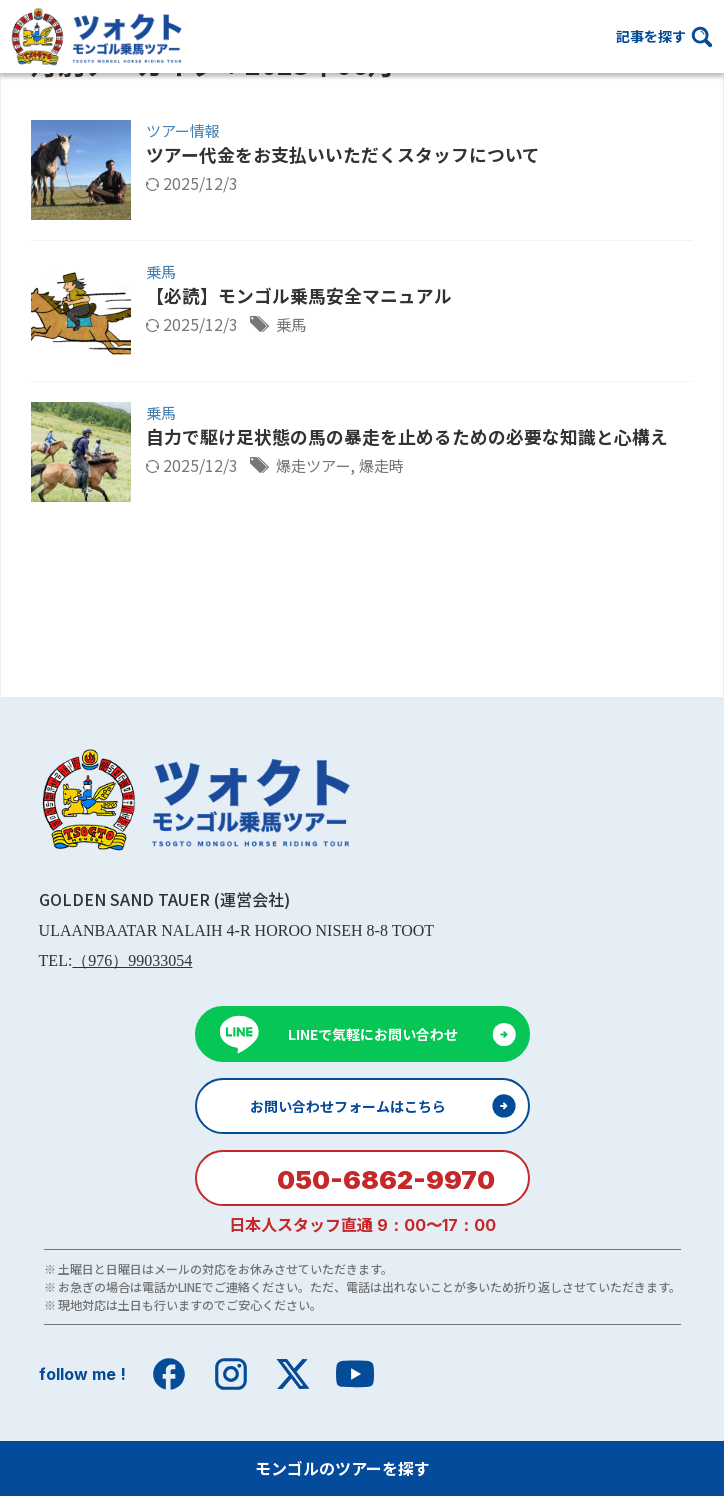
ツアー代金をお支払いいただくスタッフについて (343, 155)
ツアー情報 (183, 130)
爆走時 (388, 466)
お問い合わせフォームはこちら (348, 1106)
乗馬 (161, 271)
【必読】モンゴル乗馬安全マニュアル (299, 296)
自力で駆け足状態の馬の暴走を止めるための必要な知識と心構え (407, 437)
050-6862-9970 (386, 1179)
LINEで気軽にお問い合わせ (373, 1034)
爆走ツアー (315, 466)
